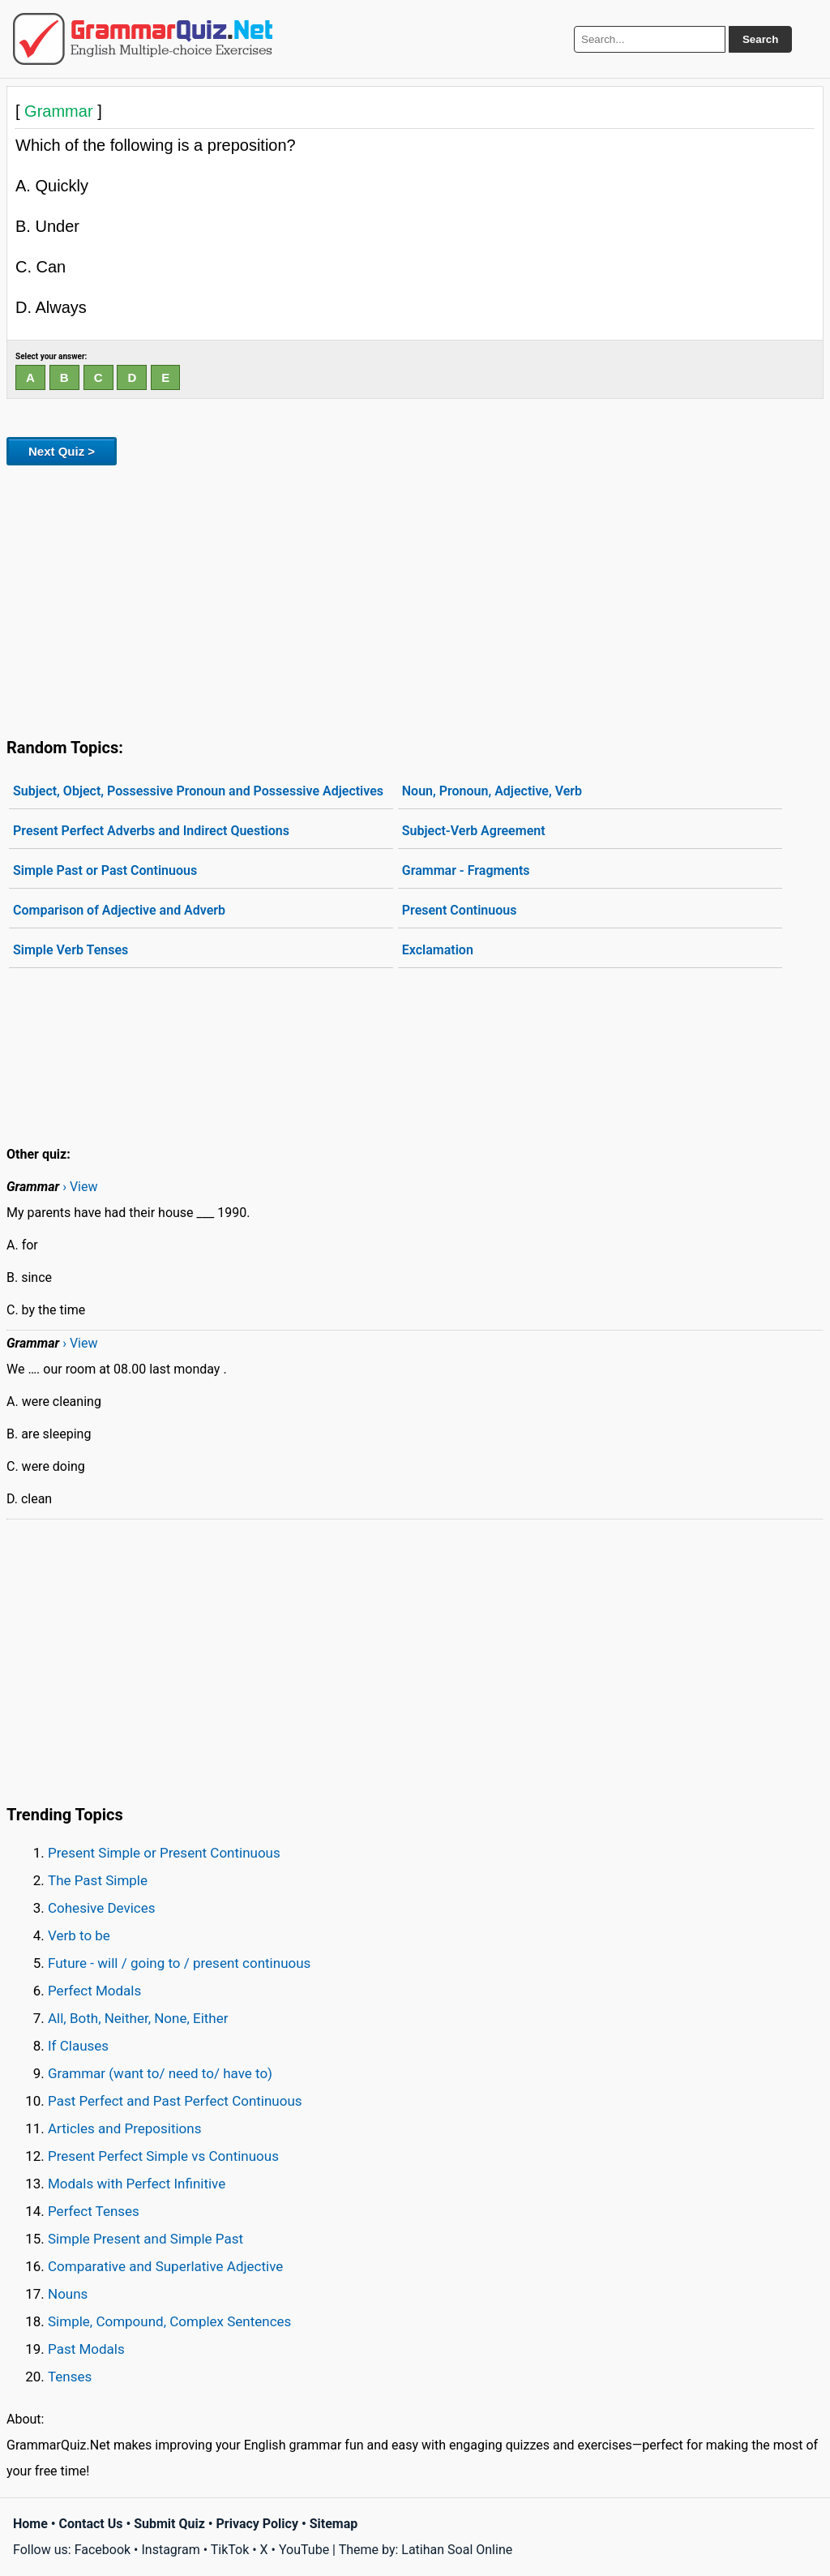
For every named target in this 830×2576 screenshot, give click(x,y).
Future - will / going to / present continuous (179, 1963)
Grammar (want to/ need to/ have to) (160, 2073)
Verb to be (79, 1935)
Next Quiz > (61, 451)
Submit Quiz (169, 2523)
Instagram (170, 2549)
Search (760, 39)
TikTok (230, 2549)
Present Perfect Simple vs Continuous (163, 2156)
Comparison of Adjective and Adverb (119, 910)
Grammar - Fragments (466, 870)
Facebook (102, 2549)
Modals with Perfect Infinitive (136, 2183)
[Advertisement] (415, 598)
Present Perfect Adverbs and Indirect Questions (151, 830)
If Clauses (78, 2046)
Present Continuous (459, 910)
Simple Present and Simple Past (145, 2239)
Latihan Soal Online (456, 2549)
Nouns (68, 2294)
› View (79, 1186)
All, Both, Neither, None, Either (138, 2018)
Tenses (70, 2376)
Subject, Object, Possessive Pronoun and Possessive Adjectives (198, 791)
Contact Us (91, 2523)
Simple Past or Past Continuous (105, 870)
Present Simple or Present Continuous (164, 1853)
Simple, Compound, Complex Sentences (169, 2321)
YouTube (304, 2549)
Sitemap (334, 2523)
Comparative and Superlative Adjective (165, 2266)
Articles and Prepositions (124, 2128)
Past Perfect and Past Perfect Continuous (175, 2101)
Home (30, 2523)
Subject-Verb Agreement (473, 830)
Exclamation (437, 950)
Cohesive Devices (102, 1908)
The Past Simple (98, 1880)
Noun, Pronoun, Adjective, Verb (492, 791)
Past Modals (86, 2349)
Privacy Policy (257, 2523)
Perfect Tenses (93, 2211)
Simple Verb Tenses (70, 950)
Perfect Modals (94, 1990)
